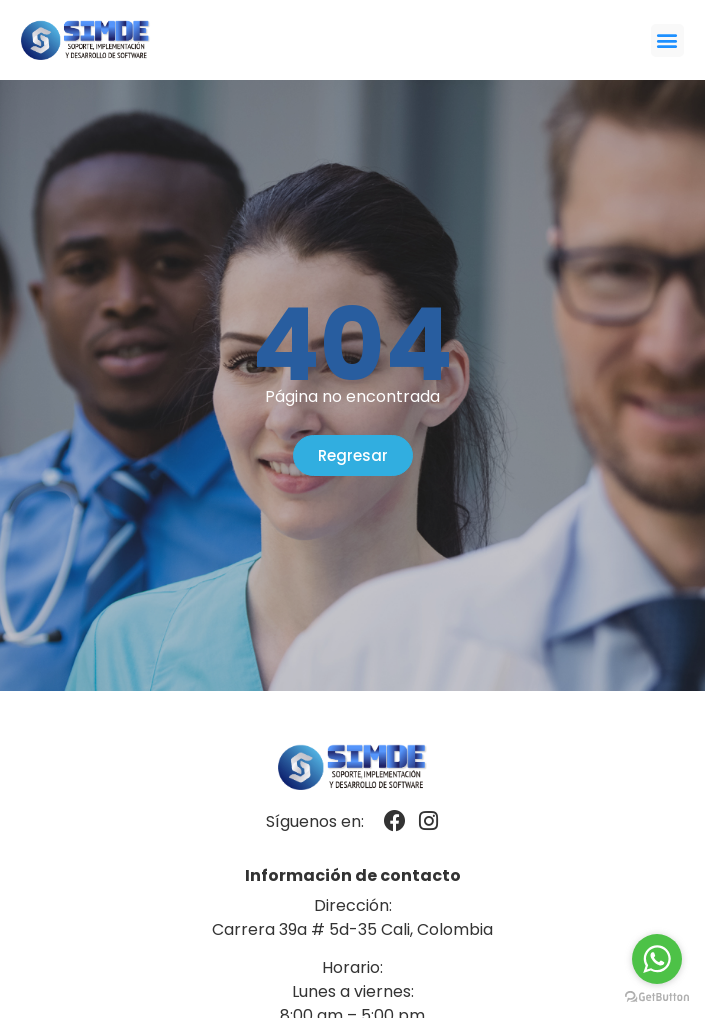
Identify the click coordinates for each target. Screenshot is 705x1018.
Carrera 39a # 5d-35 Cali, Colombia (352, 929)
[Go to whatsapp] (657, 959)
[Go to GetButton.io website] (657, 997)
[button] (667, 40)
